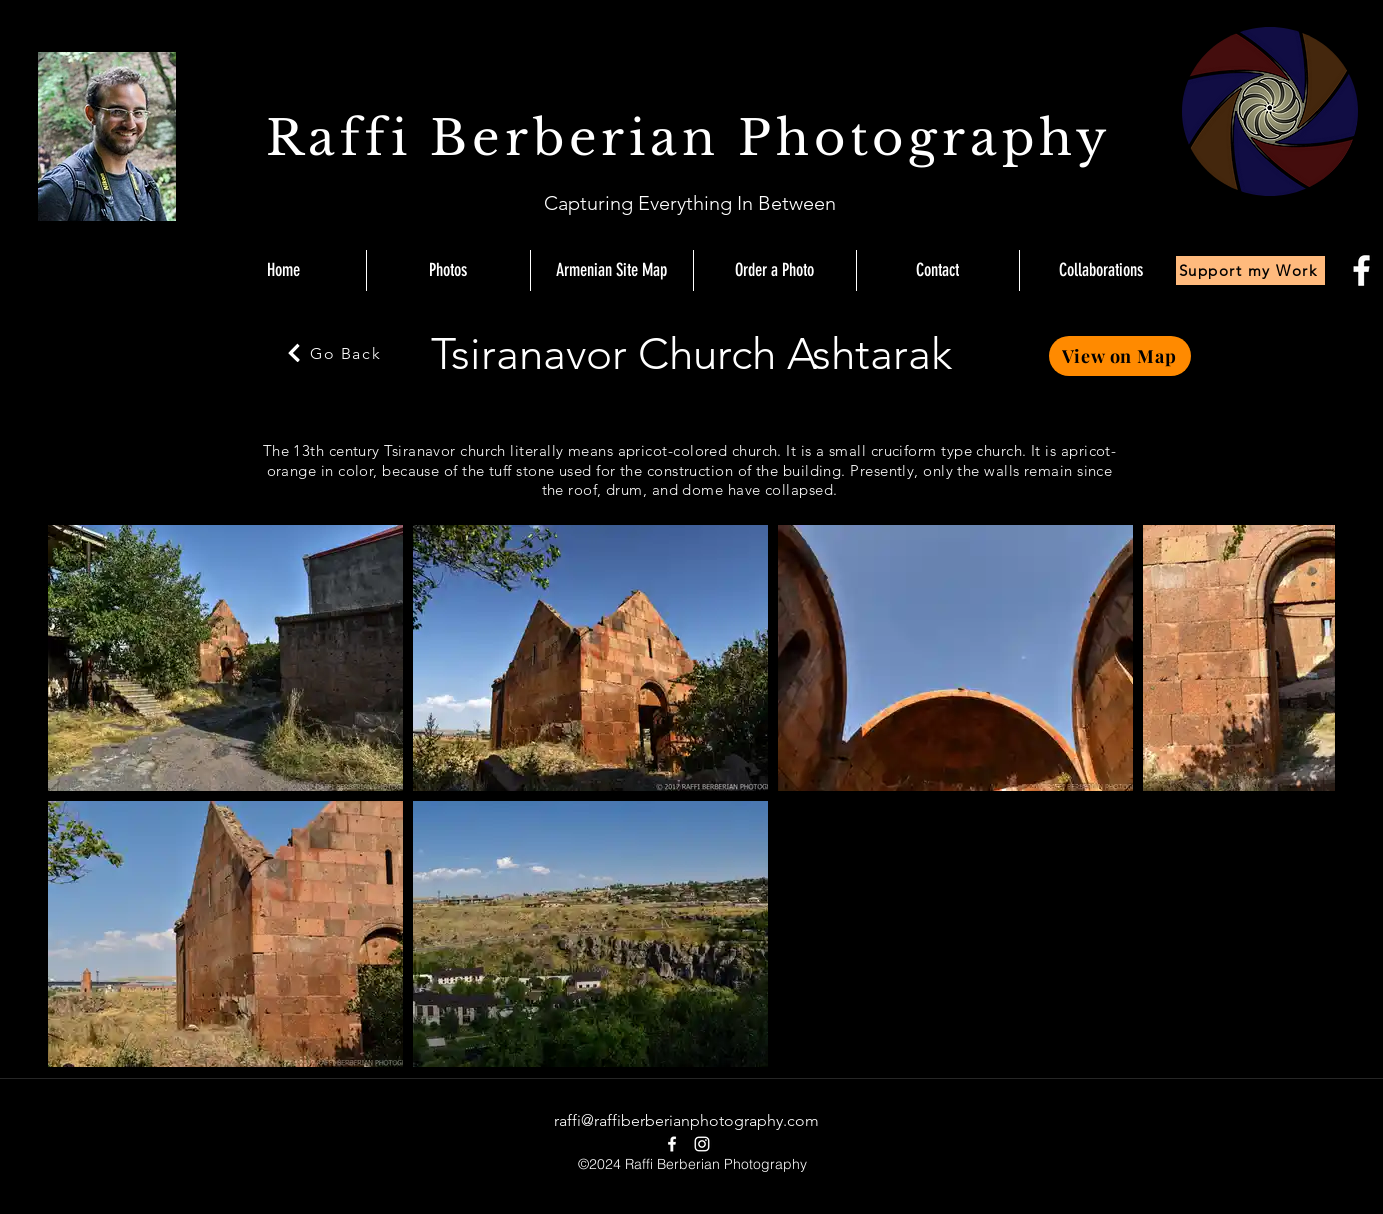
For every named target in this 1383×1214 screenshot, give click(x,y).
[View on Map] (1120, 356)
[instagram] (702, 1144)
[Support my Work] (1250, 270)
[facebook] (1361, 270)
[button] (1100, 270)
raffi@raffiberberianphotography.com (686, 1120)
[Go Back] (333, 353)
